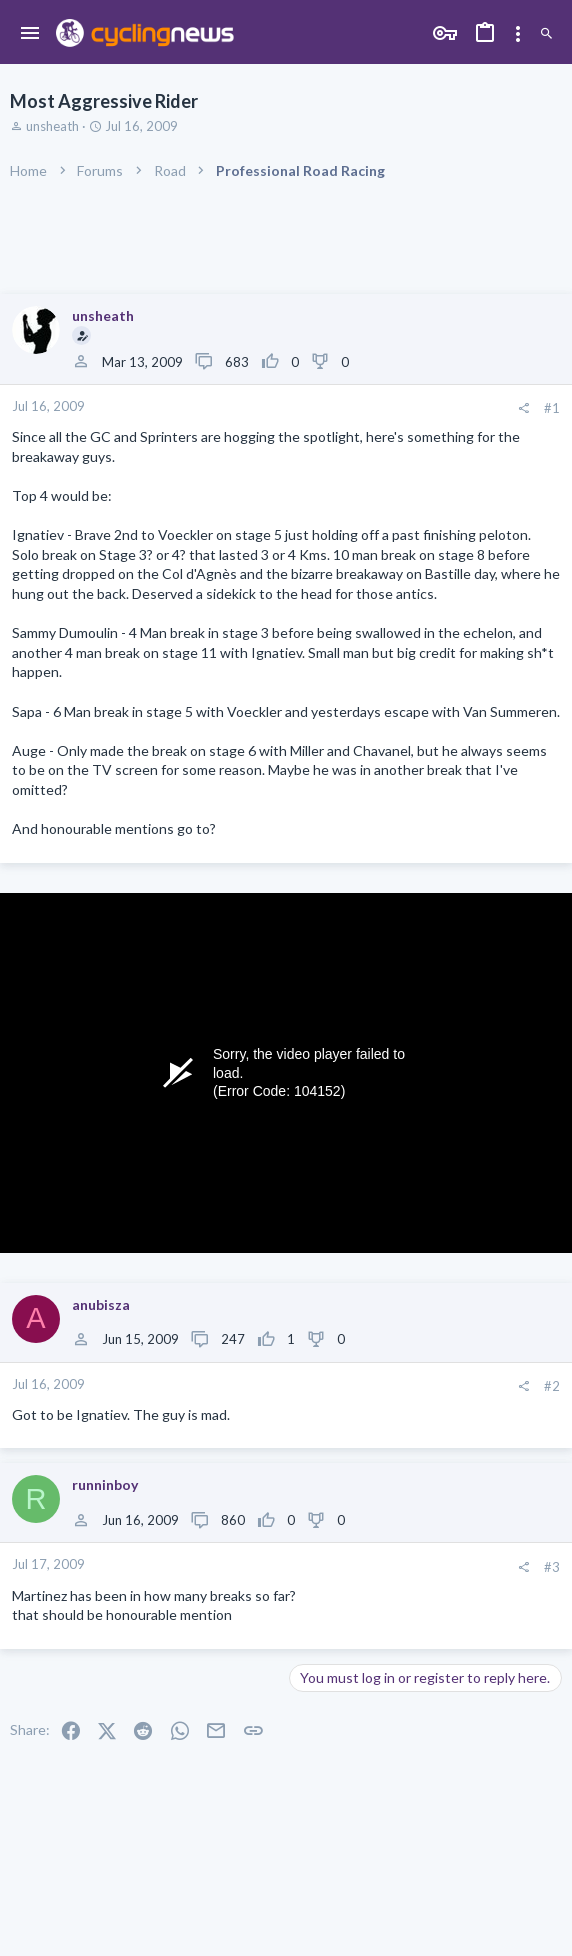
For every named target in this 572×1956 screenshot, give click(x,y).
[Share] (523, 408)
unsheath (52, 126)
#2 (552, 1386)
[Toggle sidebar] (518, 34)
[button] (30, 34)
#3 (552, 1567)
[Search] (546, 34)
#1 (552, 408)
